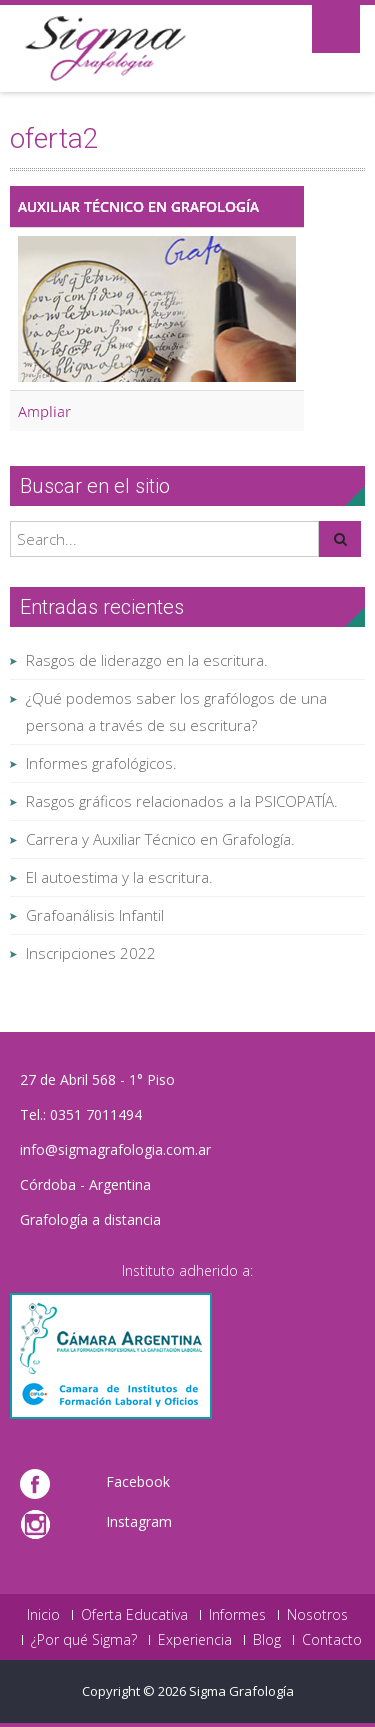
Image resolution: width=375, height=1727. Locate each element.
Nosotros (317, 1615)
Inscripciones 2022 (91, 953)
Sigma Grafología (241, 1691)
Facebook (138, 1481)
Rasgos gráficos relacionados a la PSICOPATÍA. (182, 801)
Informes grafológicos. (101, 763)
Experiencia (195, 1640)
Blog (267, 1640)
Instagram (139, 1521)
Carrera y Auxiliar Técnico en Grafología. (160, 839)
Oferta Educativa (134, 1615)
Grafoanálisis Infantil (95, 915)
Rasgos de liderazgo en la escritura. (147, 660)
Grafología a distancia (90, 1219)
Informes (237, 1615)
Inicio (43, 1615)
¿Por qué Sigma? (84, 1640)
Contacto (332, 1640)
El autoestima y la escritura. (119, 877)
